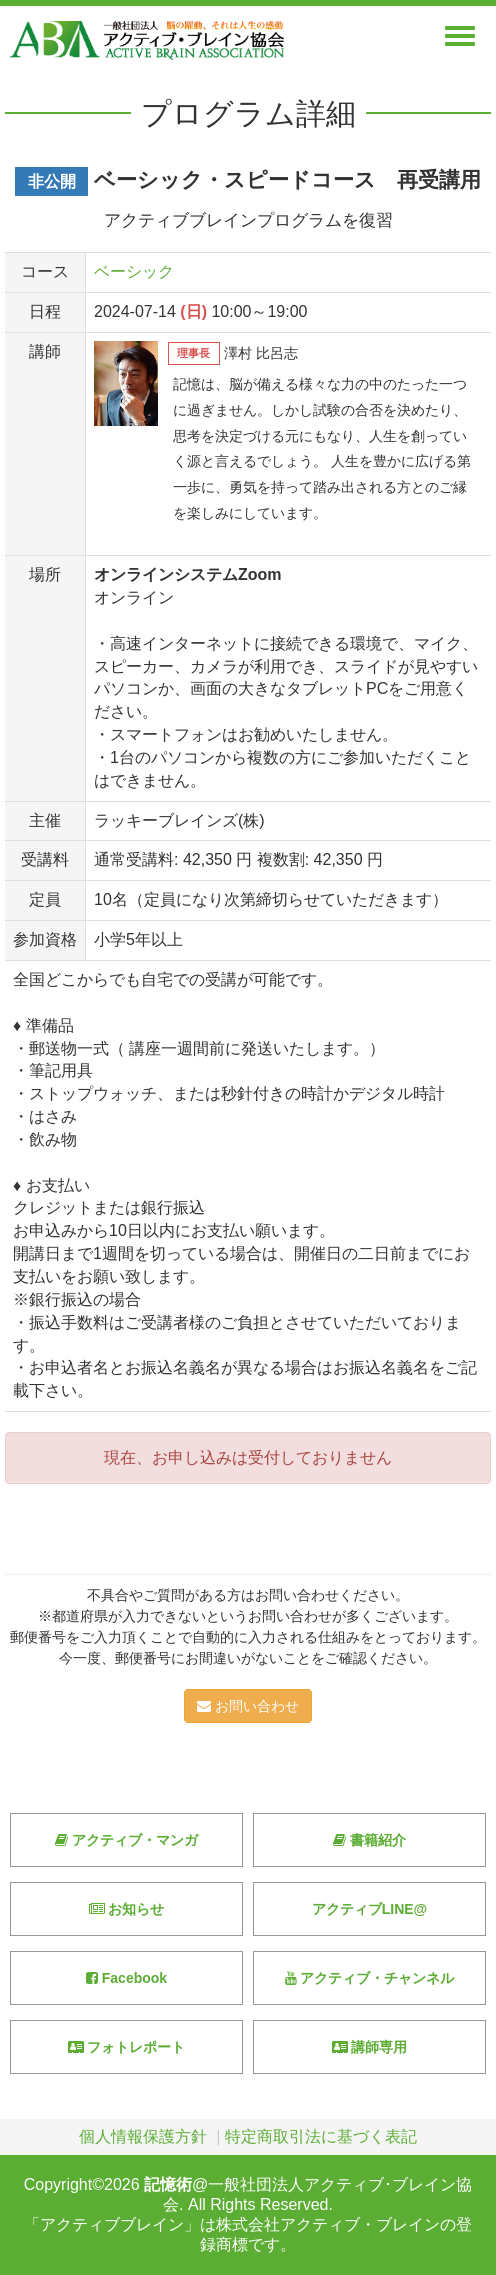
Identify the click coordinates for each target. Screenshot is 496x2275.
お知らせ (127, 1909)
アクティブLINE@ (370, 1909)
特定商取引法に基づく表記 (321, 2136)
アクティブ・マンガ (126, 1840)
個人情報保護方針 (143, 2136)
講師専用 (370, 2047)
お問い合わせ (248, 1706)
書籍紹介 (369, 1840)
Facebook (126, 1978)
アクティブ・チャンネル (370, 1978)
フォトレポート (127, 2047)
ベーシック (134, 271)
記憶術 (168, 2184)
